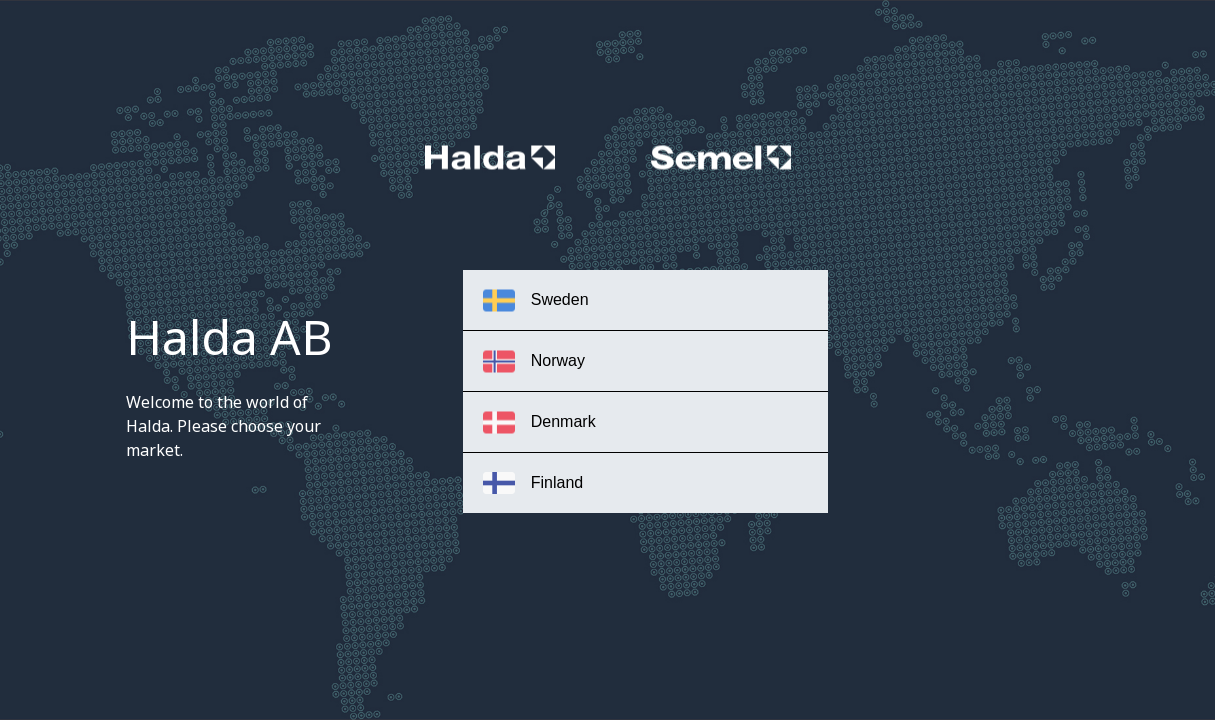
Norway (534, 361)
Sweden (536, 300)
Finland (533, 483)
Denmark (539, 422)
